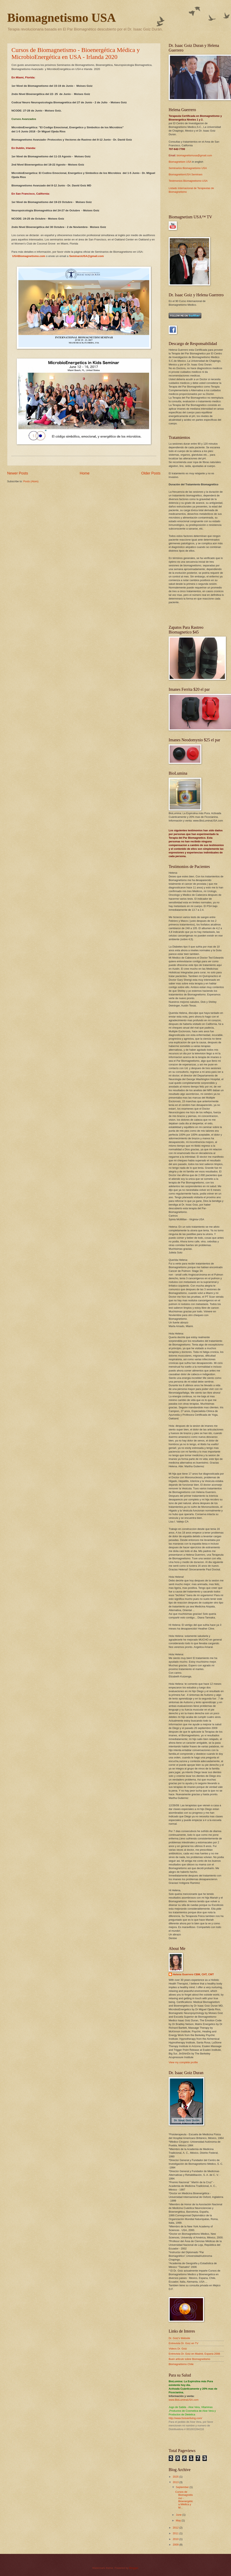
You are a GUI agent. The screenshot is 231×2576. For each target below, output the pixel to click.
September (183, 2487)
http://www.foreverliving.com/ (185, 2418)
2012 (176, 2527)
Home (85, 473)
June (179, 2514)
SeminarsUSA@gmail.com (86, 256)
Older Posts (150, 473)
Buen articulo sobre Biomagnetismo (189, 2359)
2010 (176, 2539)
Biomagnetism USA (180, 161)
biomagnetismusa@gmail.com (194, 155)
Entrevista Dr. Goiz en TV (183, 2343)
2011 (176, 2533)
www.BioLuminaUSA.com (183, 2399)
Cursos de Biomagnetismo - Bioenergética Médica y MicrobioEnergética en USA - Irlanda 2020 (75, 53)
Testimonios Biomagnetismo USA (188, 180)
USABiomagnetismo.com (28, 256)
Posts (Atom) (30, 481)
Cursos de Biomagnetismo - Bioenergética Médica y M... (184, 2499)
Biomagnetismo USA (61, 17)
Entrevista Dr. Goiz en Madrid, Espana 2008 (194, 2353)
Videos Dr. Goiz (178, 2348)
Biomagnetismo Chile (181, 2364)
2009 (176, 2544)
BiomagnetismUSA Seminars (185, 174)
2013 (176, 2482)
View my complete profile (183, 2062)
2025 (176, 2476)
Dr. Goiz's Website (179, 2338)
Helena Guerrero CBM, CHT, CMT (193, 1974)
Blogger (133, 2567)
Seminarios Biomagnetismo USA (188, 168)
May (179, 2520)
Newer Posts (17, 473)
